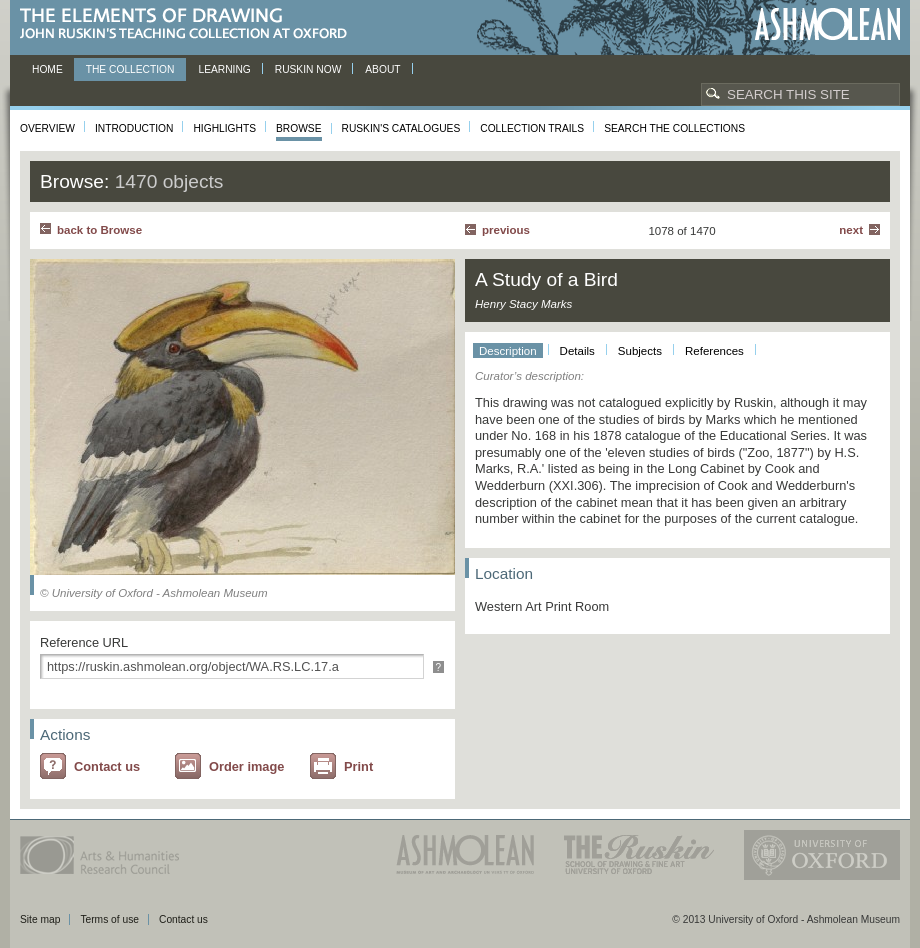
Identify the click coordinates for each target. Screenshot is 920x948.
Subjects (640, 351)
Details (577, 351)
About (382, 69)
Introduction (134, 128)
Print (358, 766)
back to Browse (99, 230)
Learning (224, 69)
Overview (47, 128)
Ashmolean (827, 24)
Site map (40, 919)
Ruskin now (308, 69)
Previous (506, 230)
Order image (246, 766)
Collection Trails (532, 128)
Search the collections (674, 128)
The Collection (130, 69)
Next (851, 230)
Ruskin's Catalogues (401, 128)
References (714, 351)
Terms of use (109, 919)
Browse (299, 128)
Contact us (107, 766)
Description (508, 351)
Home (47, 69)
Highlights (224, 128)
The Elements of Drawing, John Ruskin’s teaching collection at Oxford (189, 24)
